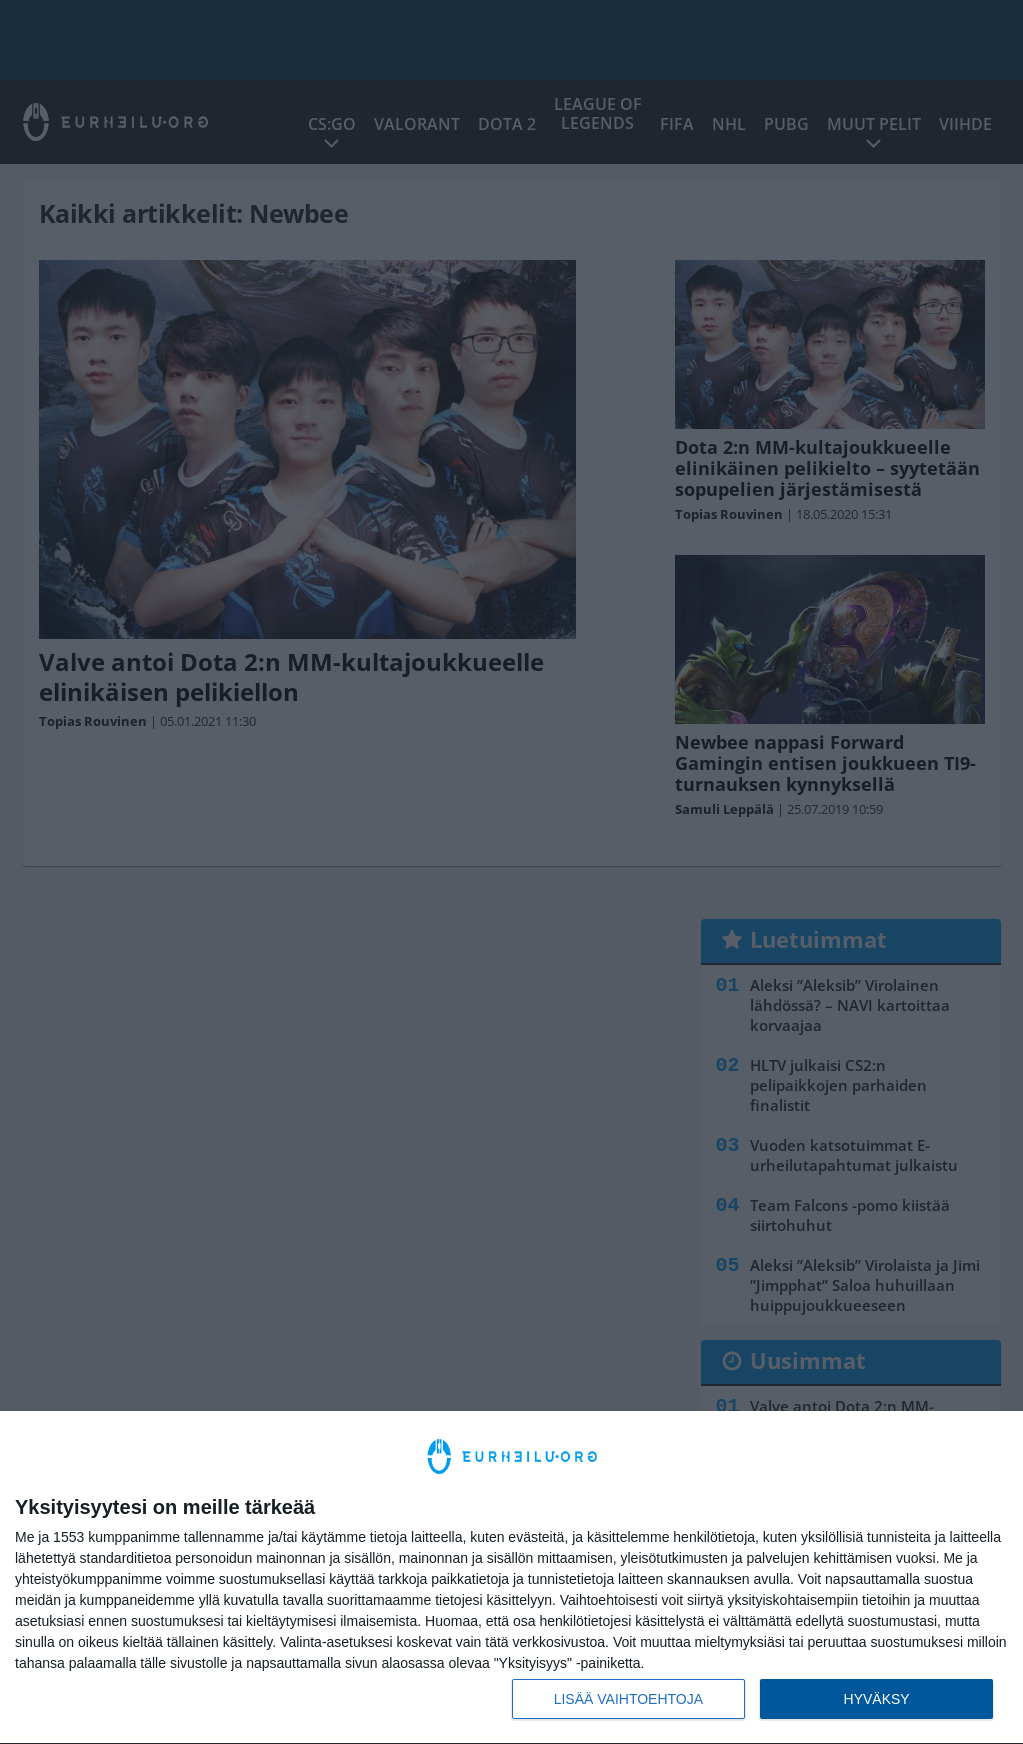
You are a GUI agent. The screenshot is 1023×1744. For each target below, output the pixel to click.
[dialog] (511, 1578)
